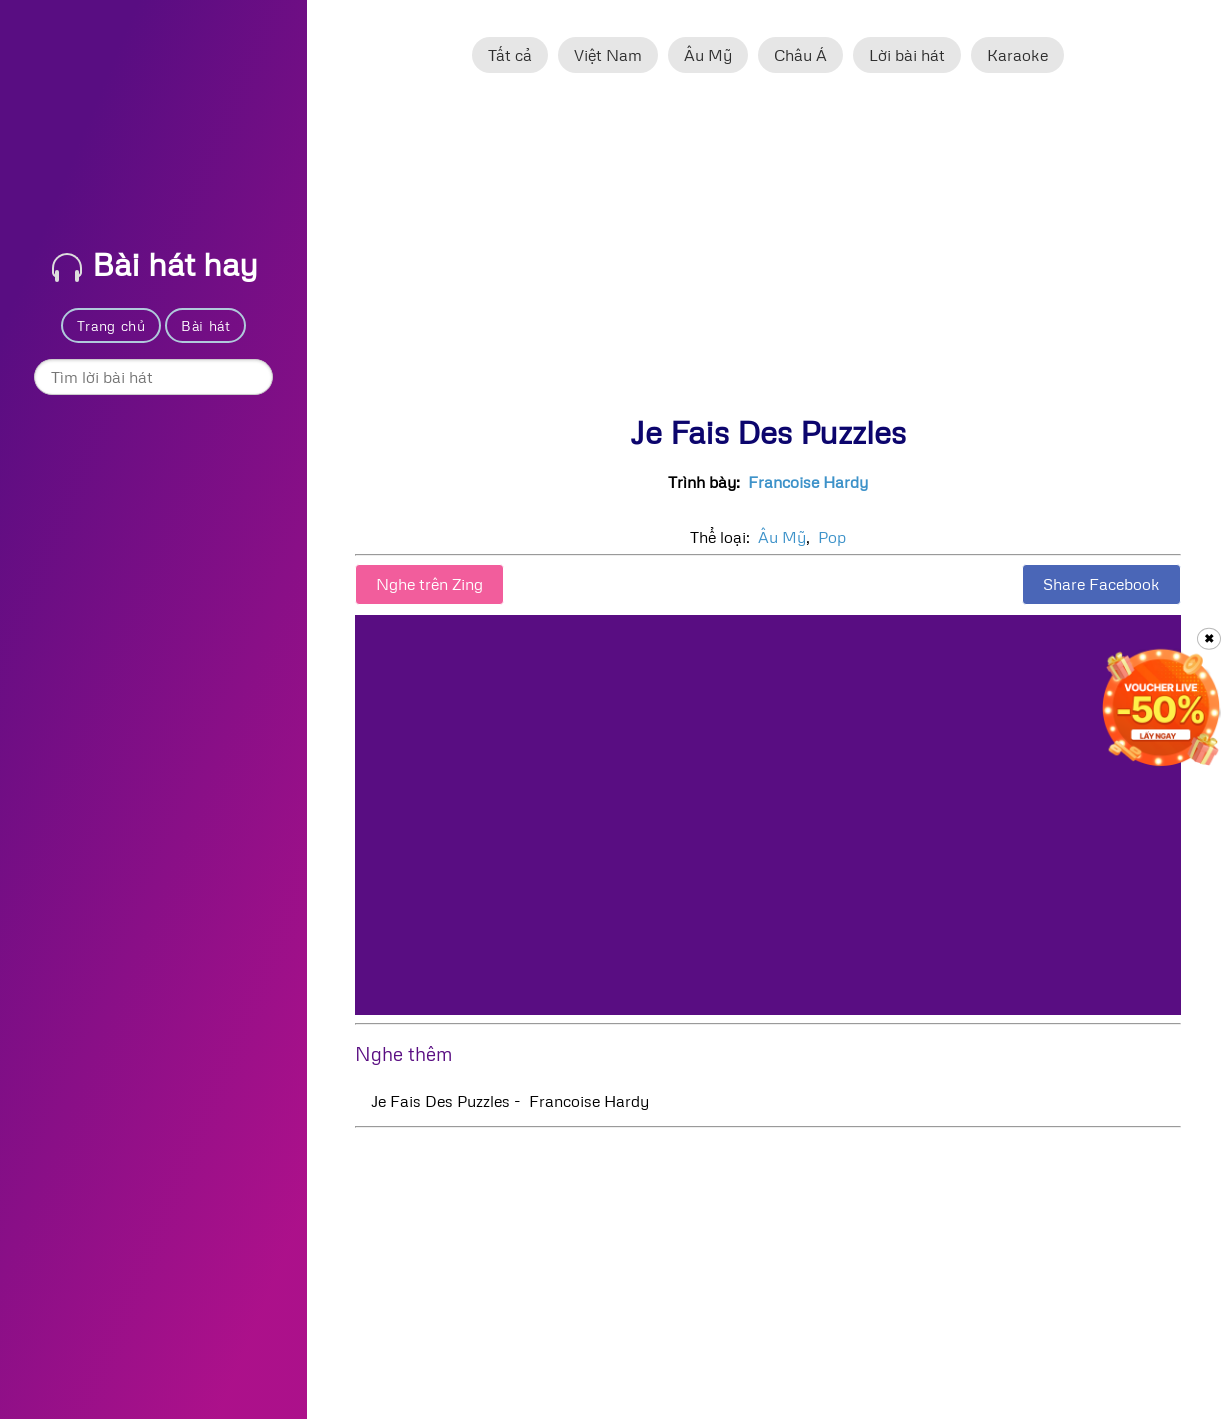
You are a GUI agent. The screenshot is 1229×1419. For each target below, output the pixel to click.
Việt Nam (608, 55)
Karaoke (1017, 55)
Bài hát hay (155, 263)
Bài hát (206, 325)
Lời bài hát (907, 55)
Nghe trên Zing (429, 584)
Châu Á (800, 55)
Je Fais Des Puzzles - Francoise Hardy (510, 1101)
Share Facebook (1101, 584)
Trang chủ (111, 325)
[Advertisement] (768, 253)
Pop (832, 537)
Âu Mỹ (708, 55)
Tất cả (510, 55)
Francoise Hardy (808, 482)
